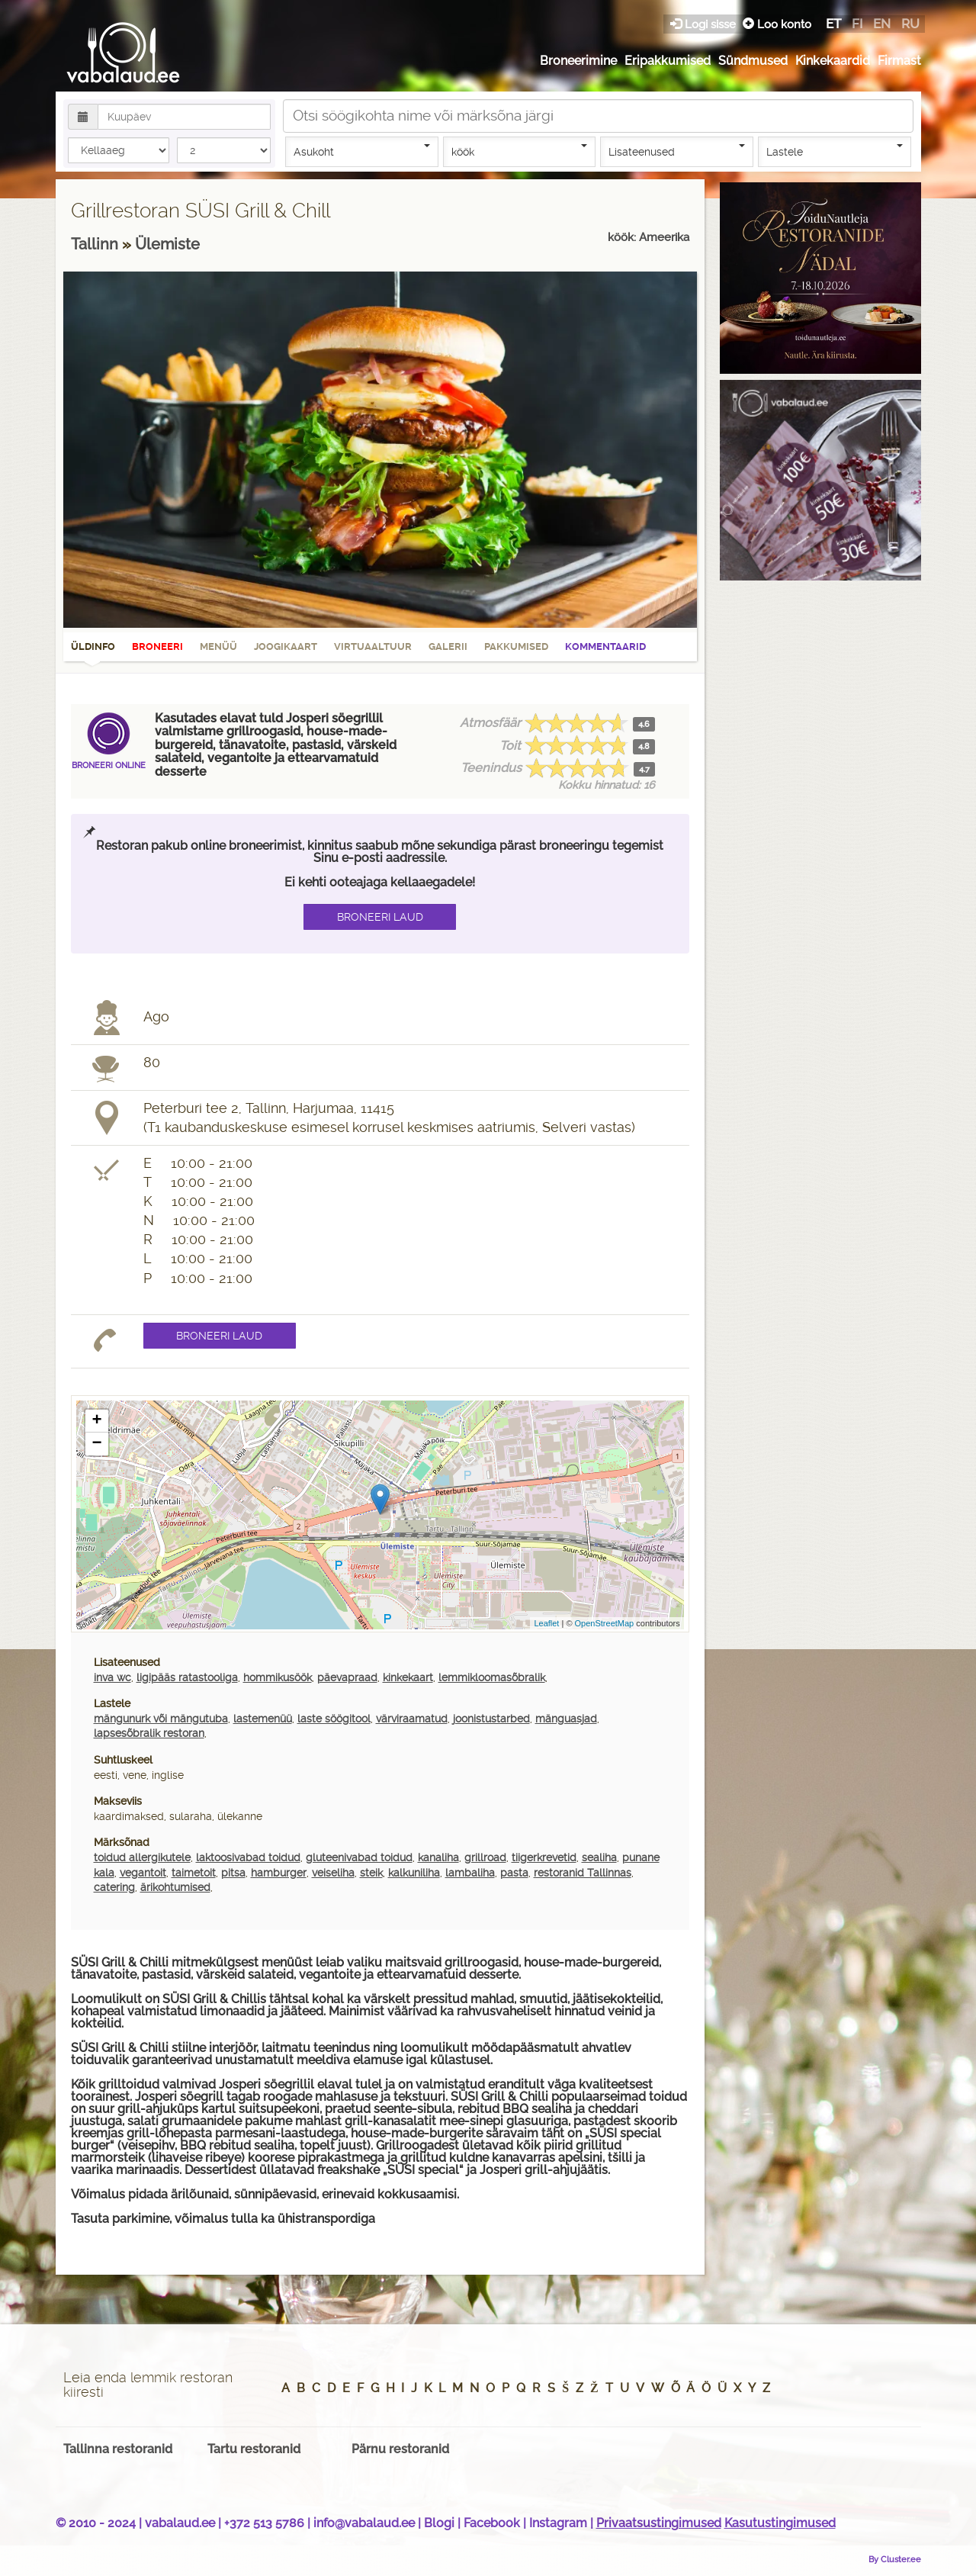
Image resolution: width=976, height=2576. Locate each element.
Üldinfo (93, 651)
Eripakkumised (667, 60)
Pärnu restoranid (400, 2449)
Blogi (439, 2523)
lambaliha (470, 1873)
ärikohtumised (175, 1887)
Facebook (492, 2523)
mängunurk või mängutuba (161, 1719)
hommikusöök (277, 1677)
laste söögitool (334, 1719)
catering (114, 1887)
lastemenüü (262, 1719)
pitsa (233, 1873)
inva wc (112, 1677)
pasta (514, 1873)
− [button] (96, 1444)
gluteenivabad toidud (359, 1857)
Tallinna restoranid (117, 2449)
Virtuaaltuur (373, 646)
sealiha (599, 1857)
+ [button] (96, 1421)
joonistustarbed (491, 1719)
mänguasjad (566, 1719)
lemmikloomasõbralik (491, 1677)
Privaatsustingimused (658, 2523)
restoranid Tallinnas (582, 1873)
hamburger (279, 1873)
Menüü (218, 646)
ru (910, 23)
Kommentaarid (605, 646)
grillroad (485, 1857)
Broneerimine (578, 60)
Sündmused (753, 60)
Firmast (899, 60)
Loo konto (777, 24)
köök (519, 151)
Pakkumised (516, 646)
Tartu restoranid (253, 2449)
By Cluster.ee (894, 2559)
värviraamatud (412, 1719)
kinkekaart (408, 1677)
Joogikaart (285, 646)
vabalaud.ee (180, 2523)
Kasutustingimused (780, 2523)
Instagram (558, 2523)
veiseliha (333, 1873)
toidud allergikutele (142, 1857)
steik (371, 1873)
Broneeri (157, 646)
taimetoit (194, 1873)
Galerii (448, 646)
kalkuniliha (414, 1873)
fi (857, 23)
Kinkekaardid (832, 60)
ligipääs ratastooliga (187, 1677)
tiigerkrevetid (544, 1857)
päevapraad (347, 1677)
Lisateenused (676, 151)
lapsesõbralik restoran (149, 1733)
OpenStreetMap (604, 1623)
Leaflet (546, 1623)
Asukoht (362, 151)
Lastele (834, 151)
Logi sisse (704, 24)
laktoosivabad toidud (248, 1857)
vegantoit (143, 1873)
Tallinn (96, 244)
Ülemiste (167, 244)
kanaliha (438, 1857)
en (882, 23)
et (833, 23)
